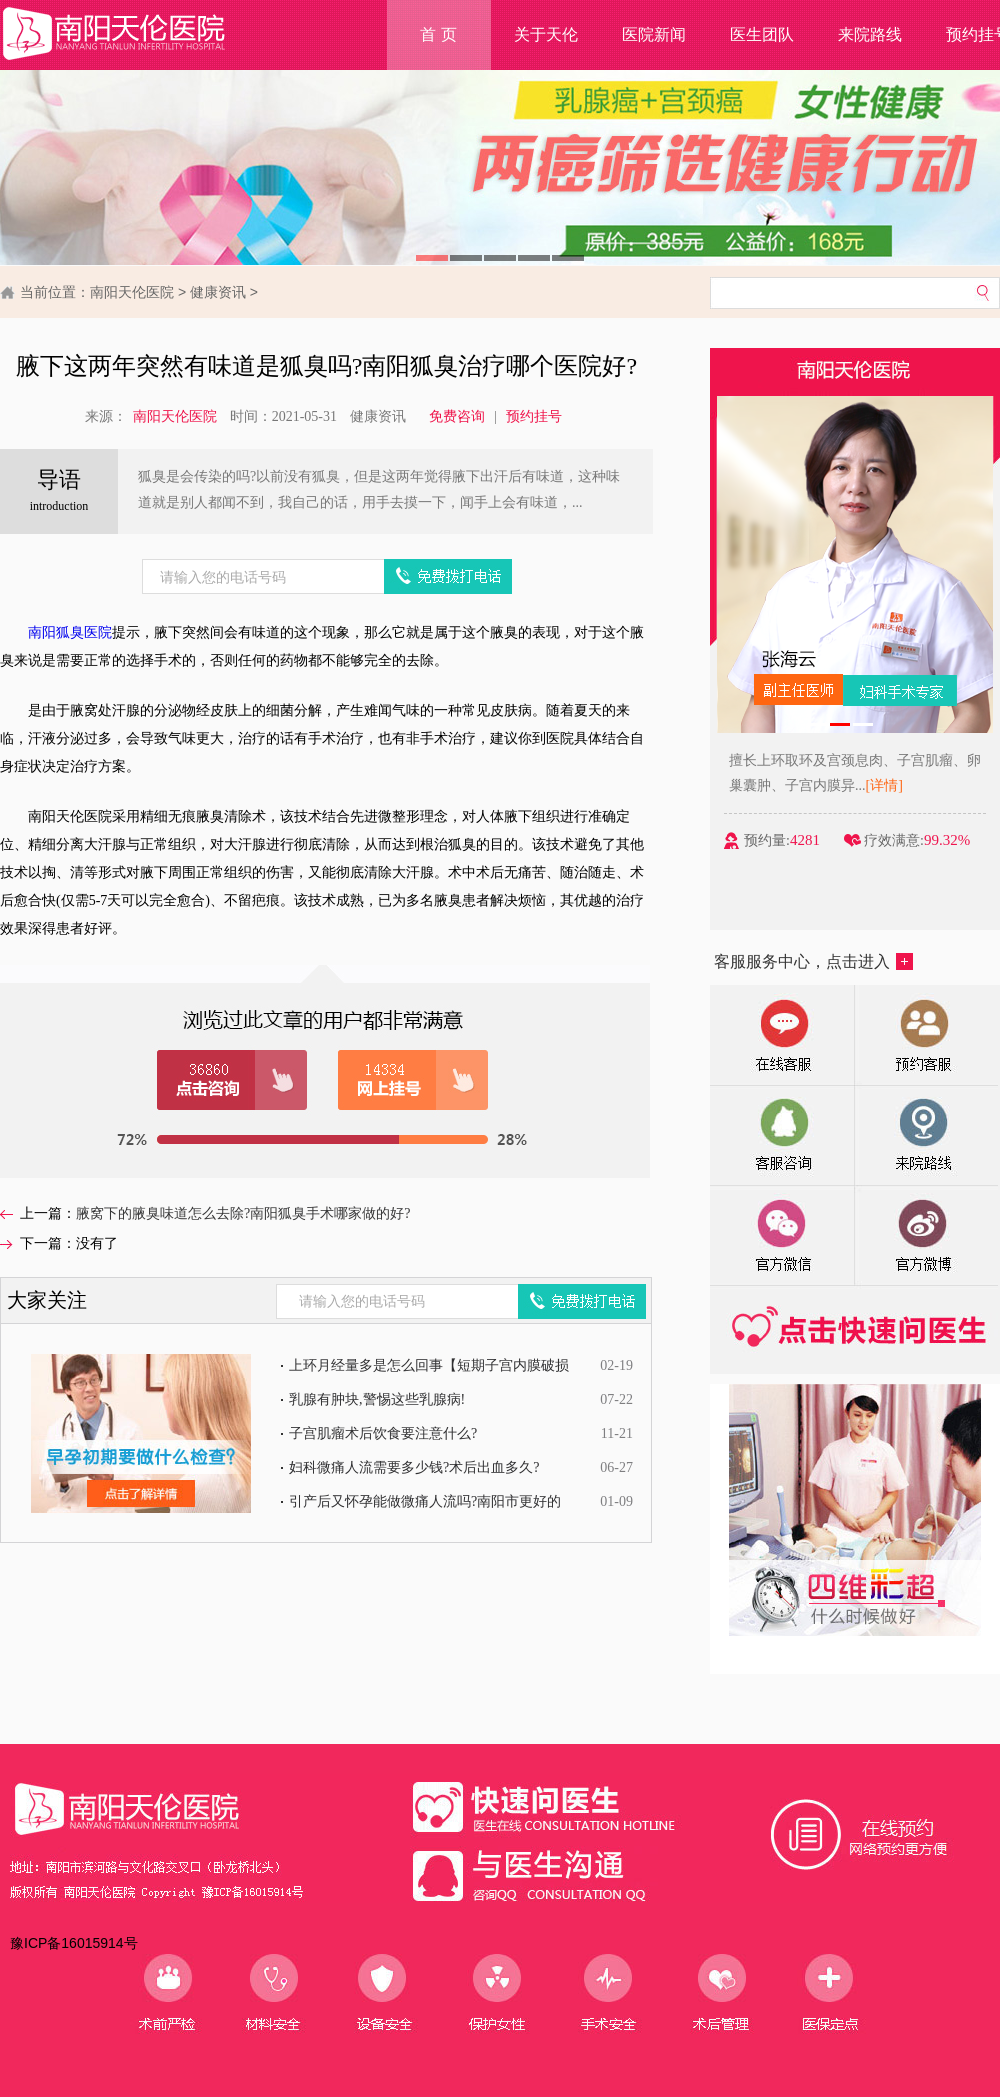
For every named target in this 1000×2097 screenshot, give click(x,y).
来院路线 (870, 34)
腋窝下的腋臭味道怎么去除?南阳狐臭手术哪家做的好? (243, 1213)
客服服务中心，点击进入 (813, 961)
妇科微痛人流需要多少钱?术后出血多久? (414, 1467)
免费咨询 (457, 416)
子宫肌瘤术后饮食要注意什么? (383, 1433)
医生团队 (762, 34)
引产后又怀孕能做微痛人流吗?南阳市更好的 (425, 1501)
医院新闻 (654, 34)
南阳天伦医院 (132, 292)
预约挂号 (534, 416)
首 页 (438, 34)
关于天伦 (546, 34)
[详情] (885, 785)
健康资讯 (218, 292)
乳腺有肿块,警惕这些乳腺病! (377, 1399)
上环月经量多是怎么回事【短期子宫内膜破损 (429, 1365)
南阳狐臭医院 (70, 632)
